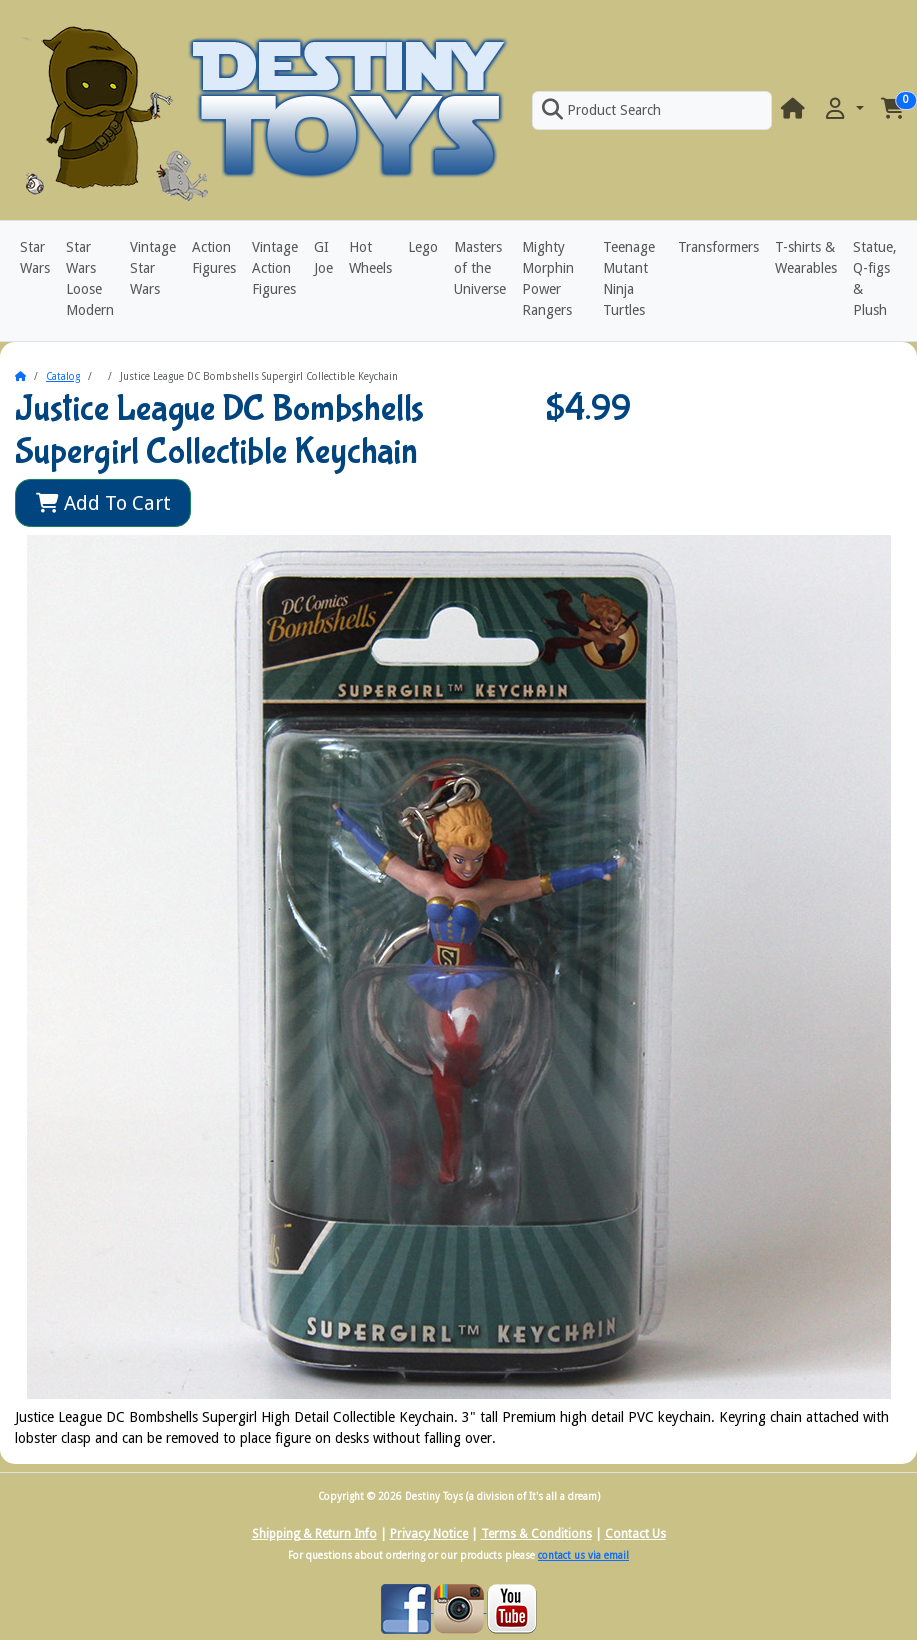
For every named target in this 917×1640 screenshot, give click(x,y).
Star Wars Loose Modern (90, 278)
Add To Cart (103, 503)
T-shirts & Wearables (806, 257)
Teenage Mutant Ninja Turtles (629, 278)
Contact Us (635, 1534)
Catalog (63, 376)
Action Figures (214, 257)
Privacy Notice (429, 1534)
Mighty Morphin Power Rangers (548, 278)
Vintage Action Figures (275, 268)
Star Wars (35, 257)
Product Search (601, 110)
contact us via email (583, 1555)
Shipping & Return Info (314, 1534)
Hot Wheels (370, 257)
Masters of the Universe (480, 268)
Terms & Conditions (536, 1534)
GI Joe (323, 257)
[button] (843, 109)
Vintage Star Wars (153, 268)
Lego (423, 247)
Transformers (718, 247)
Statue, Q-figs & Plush (875, 278)
